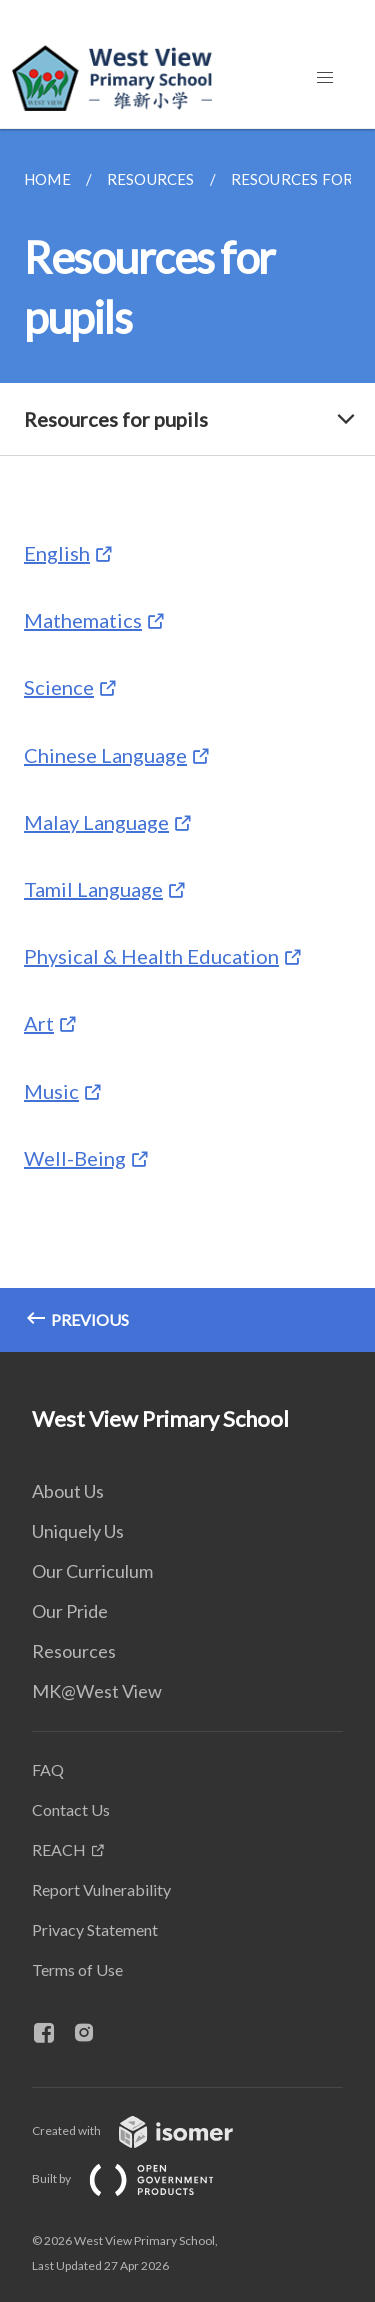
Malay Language (96, 822)
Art (39, 1023)
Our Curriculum (92, 1571)
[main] (187, 740)
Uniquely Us (78, 1531)
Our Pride (70, 1611)
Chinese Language (105, 755)
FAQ (48, 1769)
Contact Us (71, 1809)
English (57, 553)
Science (59, 687)
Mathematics (83, 620)
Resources (74, 1651)
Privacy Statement (95, 1929)
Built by (139, 2178)
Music (51, 1091)
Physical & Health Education (151, 956)
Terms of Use (77, 1969)
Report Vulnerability (101, 1889)
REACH (59, 1849)
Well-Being (75, 1158)
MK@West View (97, 1691)
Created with (148, 2130)
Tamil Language (93, 889)
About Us (68, 1491)
